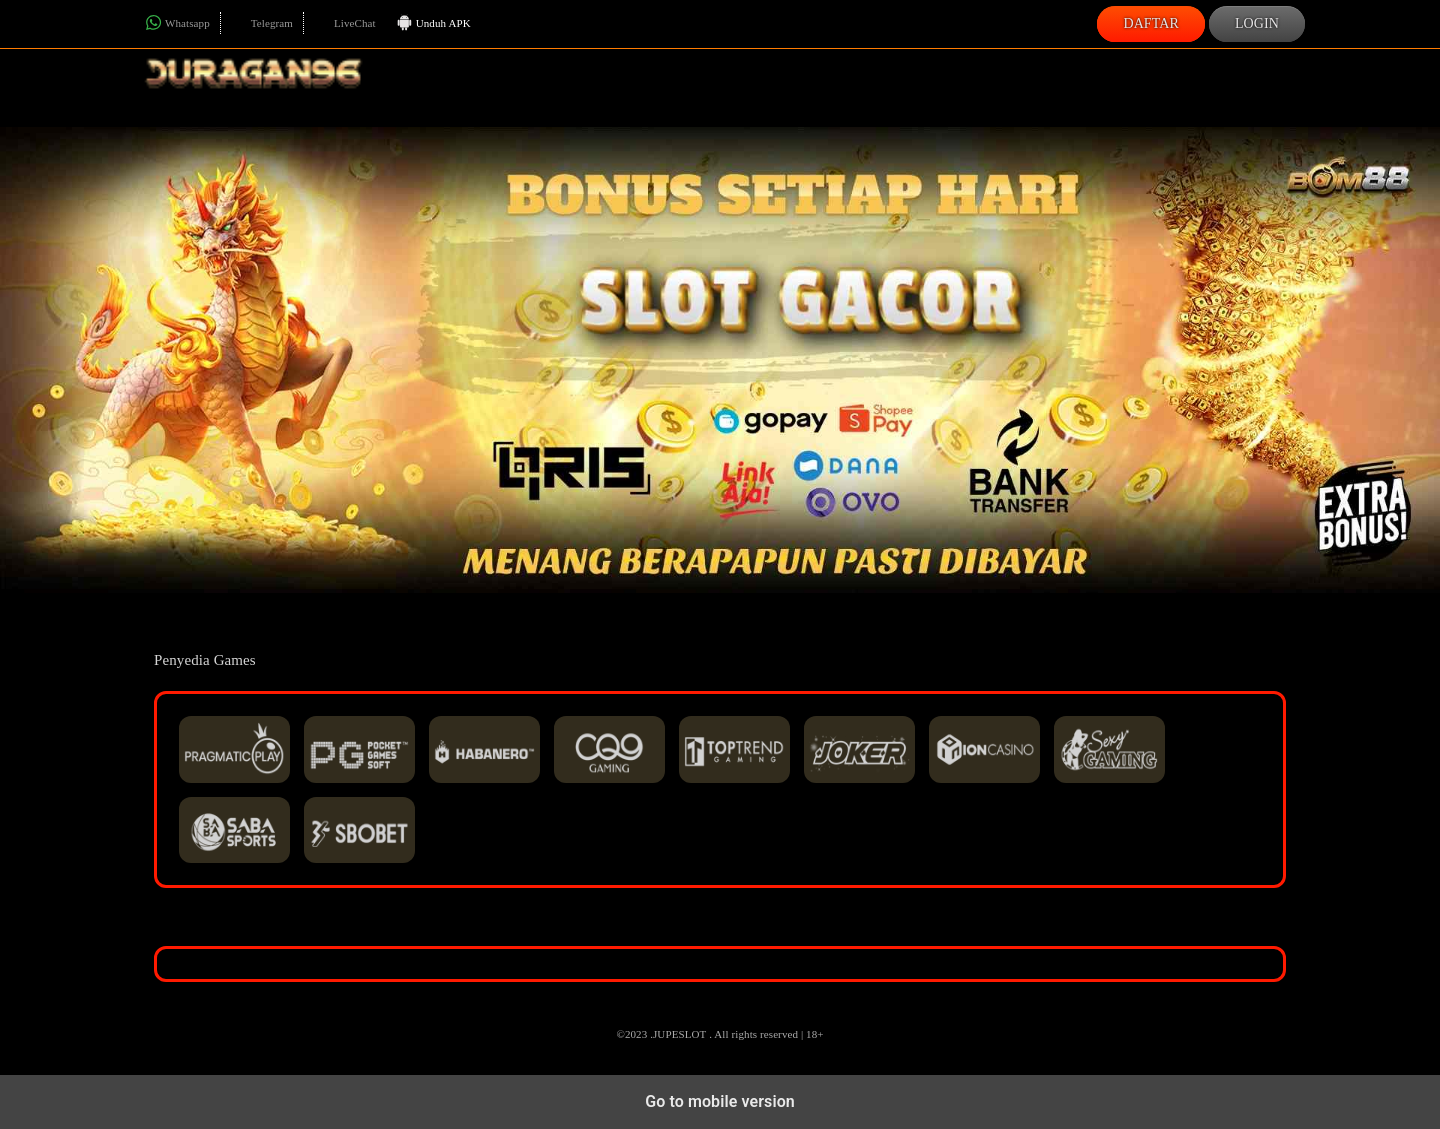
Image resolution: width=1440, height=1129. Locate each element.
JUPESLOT (679, 1034)
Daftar (1151, 23)
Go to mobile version (720, 1101)
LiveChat (345, 23)
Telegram (262, 23)
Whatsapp (177, 23)
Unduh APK (433, 24)
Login (1257, 23)
